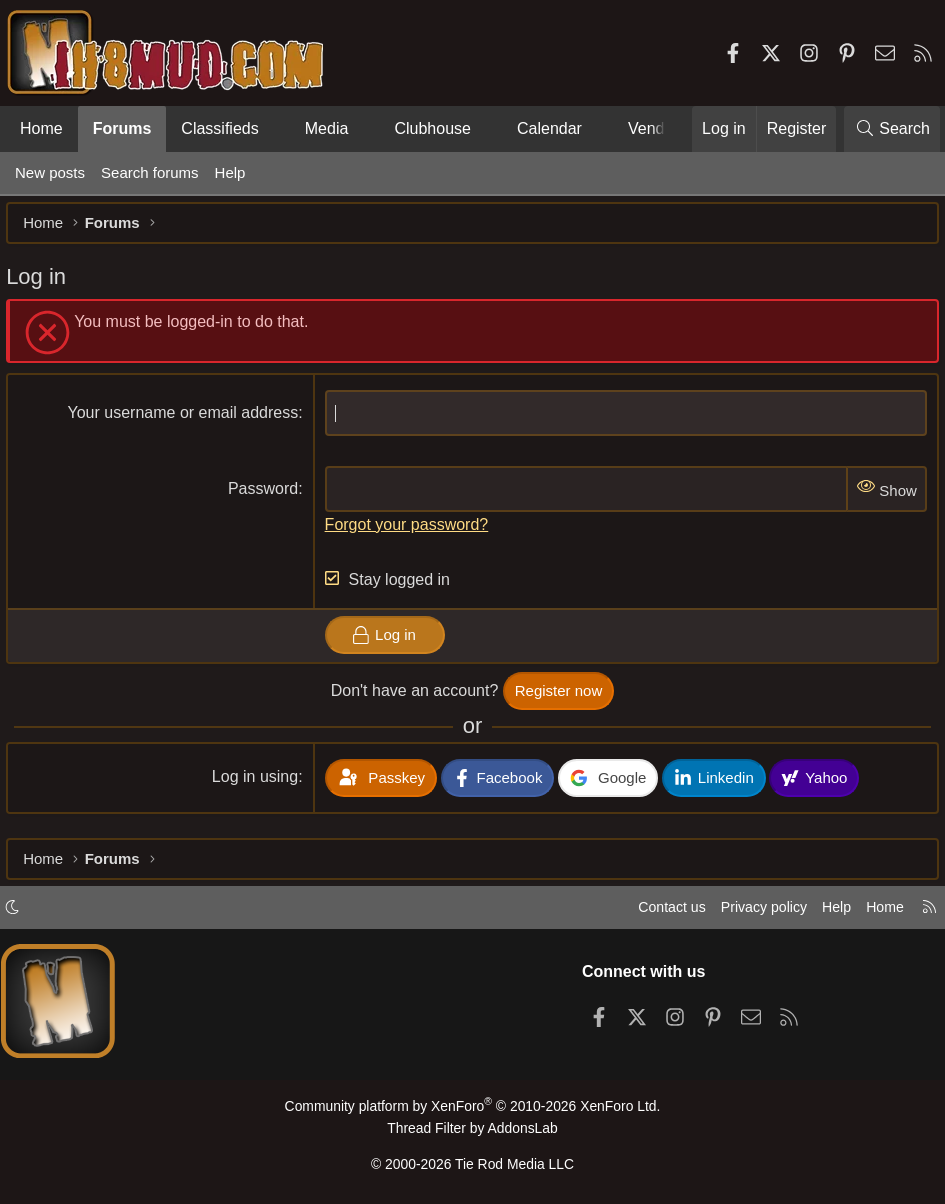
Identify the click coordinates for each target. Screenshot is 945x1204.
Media (327, 128)
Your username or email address (186, 421)
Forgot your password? (410, 532)
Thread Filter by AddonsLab (473, 1130)
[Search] (892, 129)
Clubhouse (432, 128)
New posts (50, 172)
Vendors (657, 128)
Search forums (150, 172)
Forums (122, 128)
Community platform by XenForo (472, 1110)
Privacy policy (751, 912)
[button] (275, 129)
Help (230, 172)
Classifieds (219, 128)
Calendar (549, 128)
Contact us (654, 912)
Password (266, 497)
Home (41, 128)
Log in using (258, 785)
